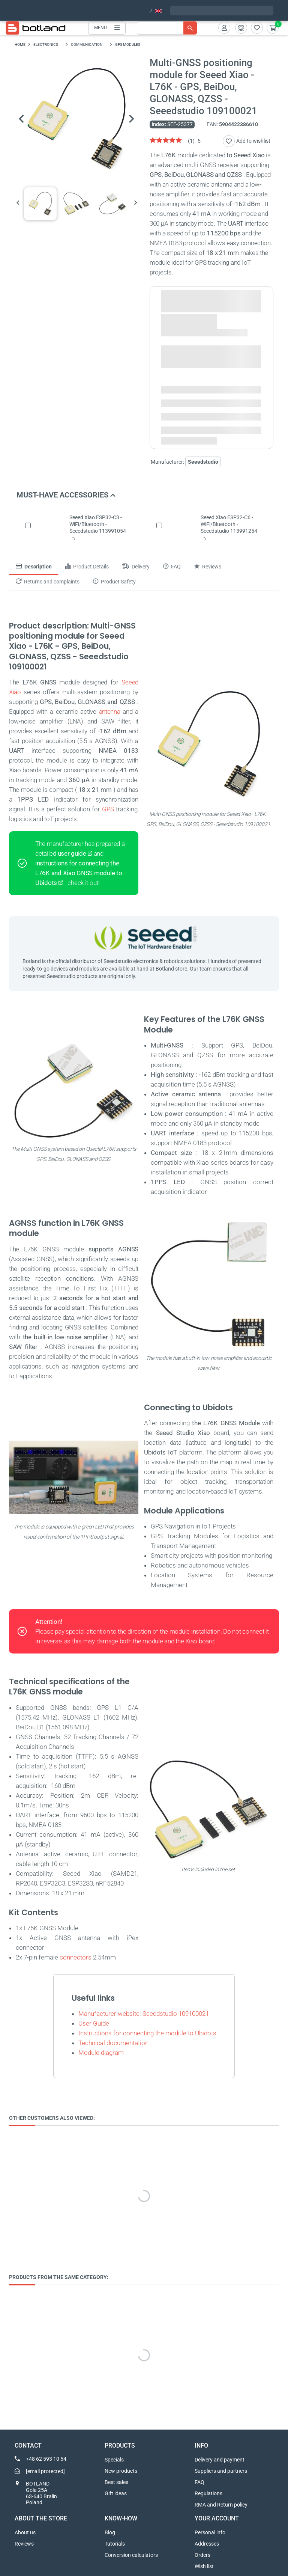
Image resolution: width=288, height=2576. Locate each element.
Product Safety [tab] (114, 581)
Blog (110, 2532)
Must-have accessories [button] (66, 494)
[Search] (167, 28)
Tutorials (115, 2544)
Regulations (208, 2493)
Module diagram (101, 2052)
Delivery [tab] (136, 566)
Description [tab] (34, 566)
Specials (114, 2460)
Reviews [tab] (207, 566)
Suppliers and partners (221, 2471)
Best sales (116, 2482)
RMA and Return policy (221, 2505)
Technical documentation (113, 2043)
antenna (109, 711)
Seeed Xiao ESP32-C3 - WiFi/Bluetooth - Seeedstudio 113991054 (97, 524)
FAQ (199, 2482)
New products (121, 2471)
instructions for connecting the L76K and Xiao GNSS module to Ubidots (78, 872)
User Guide (93, 2023)
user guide (72, 853)
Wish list (204, 2566)
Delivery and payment (219, 2460)
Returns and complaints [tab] (48, 581)
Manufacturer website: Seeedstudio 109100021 (143, 2013)
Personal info (210, 2532)
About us (25, 2532)
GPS (108, 809)
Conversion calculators (131, 2555)
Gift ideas (116, 2493)
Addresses (207, 2544)
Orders (202, 2555)
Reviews (24, 2544)
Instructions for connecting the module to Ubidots (147, 2033)
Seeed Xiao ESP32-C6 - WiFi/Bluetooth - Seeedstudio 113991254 (229, 524)
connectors (76, 1957)
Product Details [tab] (87, 566)
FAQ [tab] (172, 566)
